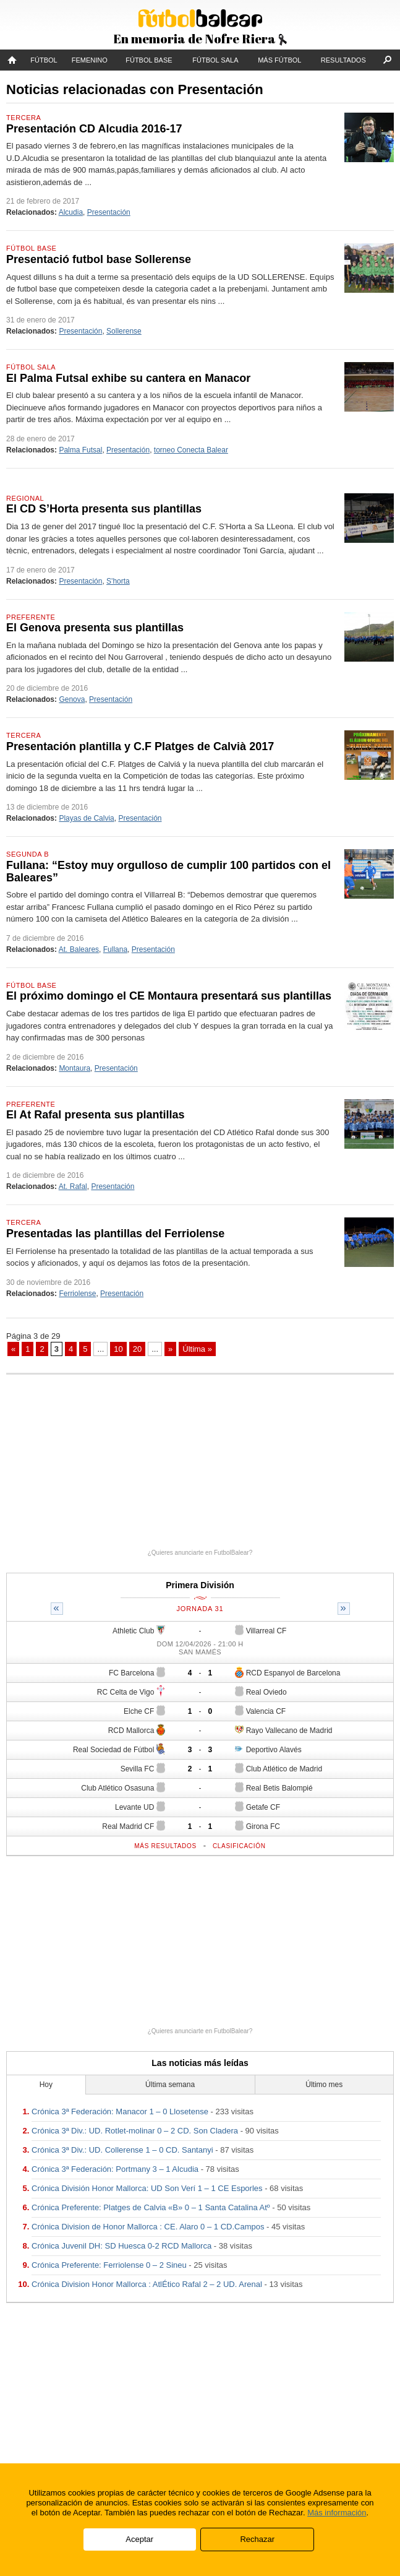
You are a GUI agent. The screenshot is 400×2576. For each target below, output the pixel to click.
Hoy (46, 2084)
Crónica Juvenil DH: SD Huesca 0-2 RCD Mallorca (121, 2245)
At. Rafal (73, 1186)
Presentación (108, 212)
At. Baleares (79, 949)
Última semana (170, 2084)
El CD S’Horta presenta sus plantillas (104, 509)
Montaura (74, 1068)
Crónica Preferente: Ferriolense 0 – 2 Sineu (109, 2265)
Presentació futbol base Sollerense (98, 259)
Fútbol (43, 60)
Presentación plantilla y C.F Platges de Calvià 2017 (140, 746)
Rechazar (257, 2539)
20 (137, 1349)
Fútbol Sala (215, 60)
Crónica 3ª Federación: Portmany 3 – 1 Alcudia (115, 2169)
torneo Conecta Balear (191, 450)
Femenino (90, 60)
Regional (25, 498)
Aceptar (139, 2539)
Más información (336, 2512)
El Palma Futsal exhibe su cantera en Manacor (128, 378)
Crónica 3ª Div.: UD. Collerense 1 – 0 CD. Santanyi (122, 2150)
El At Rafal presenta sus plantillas (95, 1115)
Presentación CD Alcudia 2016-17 (94, 129)
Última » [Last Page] (197, 1349)
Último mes (324, 2084)
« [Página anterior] (13, 1349)
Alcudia (71, 212)
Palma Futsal (80, 450)
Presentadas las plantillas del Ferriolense (115, 1233)
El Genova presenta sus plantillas (95, 627)
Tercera (23, 117)
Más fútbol (279, 60)
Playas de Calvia (86, 818)
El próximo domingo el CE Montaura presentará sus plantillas (168, 996)
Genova (72, 699)
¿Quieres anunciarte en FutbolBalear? (200, 1552)
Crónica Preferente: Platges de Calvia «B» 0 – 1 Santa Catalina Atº (151, 2207)
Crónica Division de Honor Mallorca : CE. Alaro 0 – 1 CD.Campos (148, 2226)
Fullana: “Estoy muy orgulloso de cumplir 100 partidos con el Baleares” (168, 871)
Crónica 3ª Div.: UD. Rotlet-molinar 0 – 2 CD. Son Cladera (135, 2130)
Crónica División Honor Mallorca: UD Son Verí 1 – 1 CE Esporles (147, 2188)
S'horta (118, 581)
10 (118, 1349)
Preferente (30, 617)
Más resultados (165, 1846)
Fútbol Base (149, 60)
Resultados (343, 60)
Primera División (200, 1585)
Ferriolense (77, 1293)
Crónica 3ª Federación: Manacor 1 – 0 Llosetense (120, 2111)
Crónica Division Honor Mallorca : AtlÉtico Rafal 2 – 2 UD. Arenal (147, 2284)
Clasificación (239, 1846)
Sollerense (124, 331)
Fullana (115, 949)
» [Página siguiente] (170, 1349)
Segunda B (27, 854)
